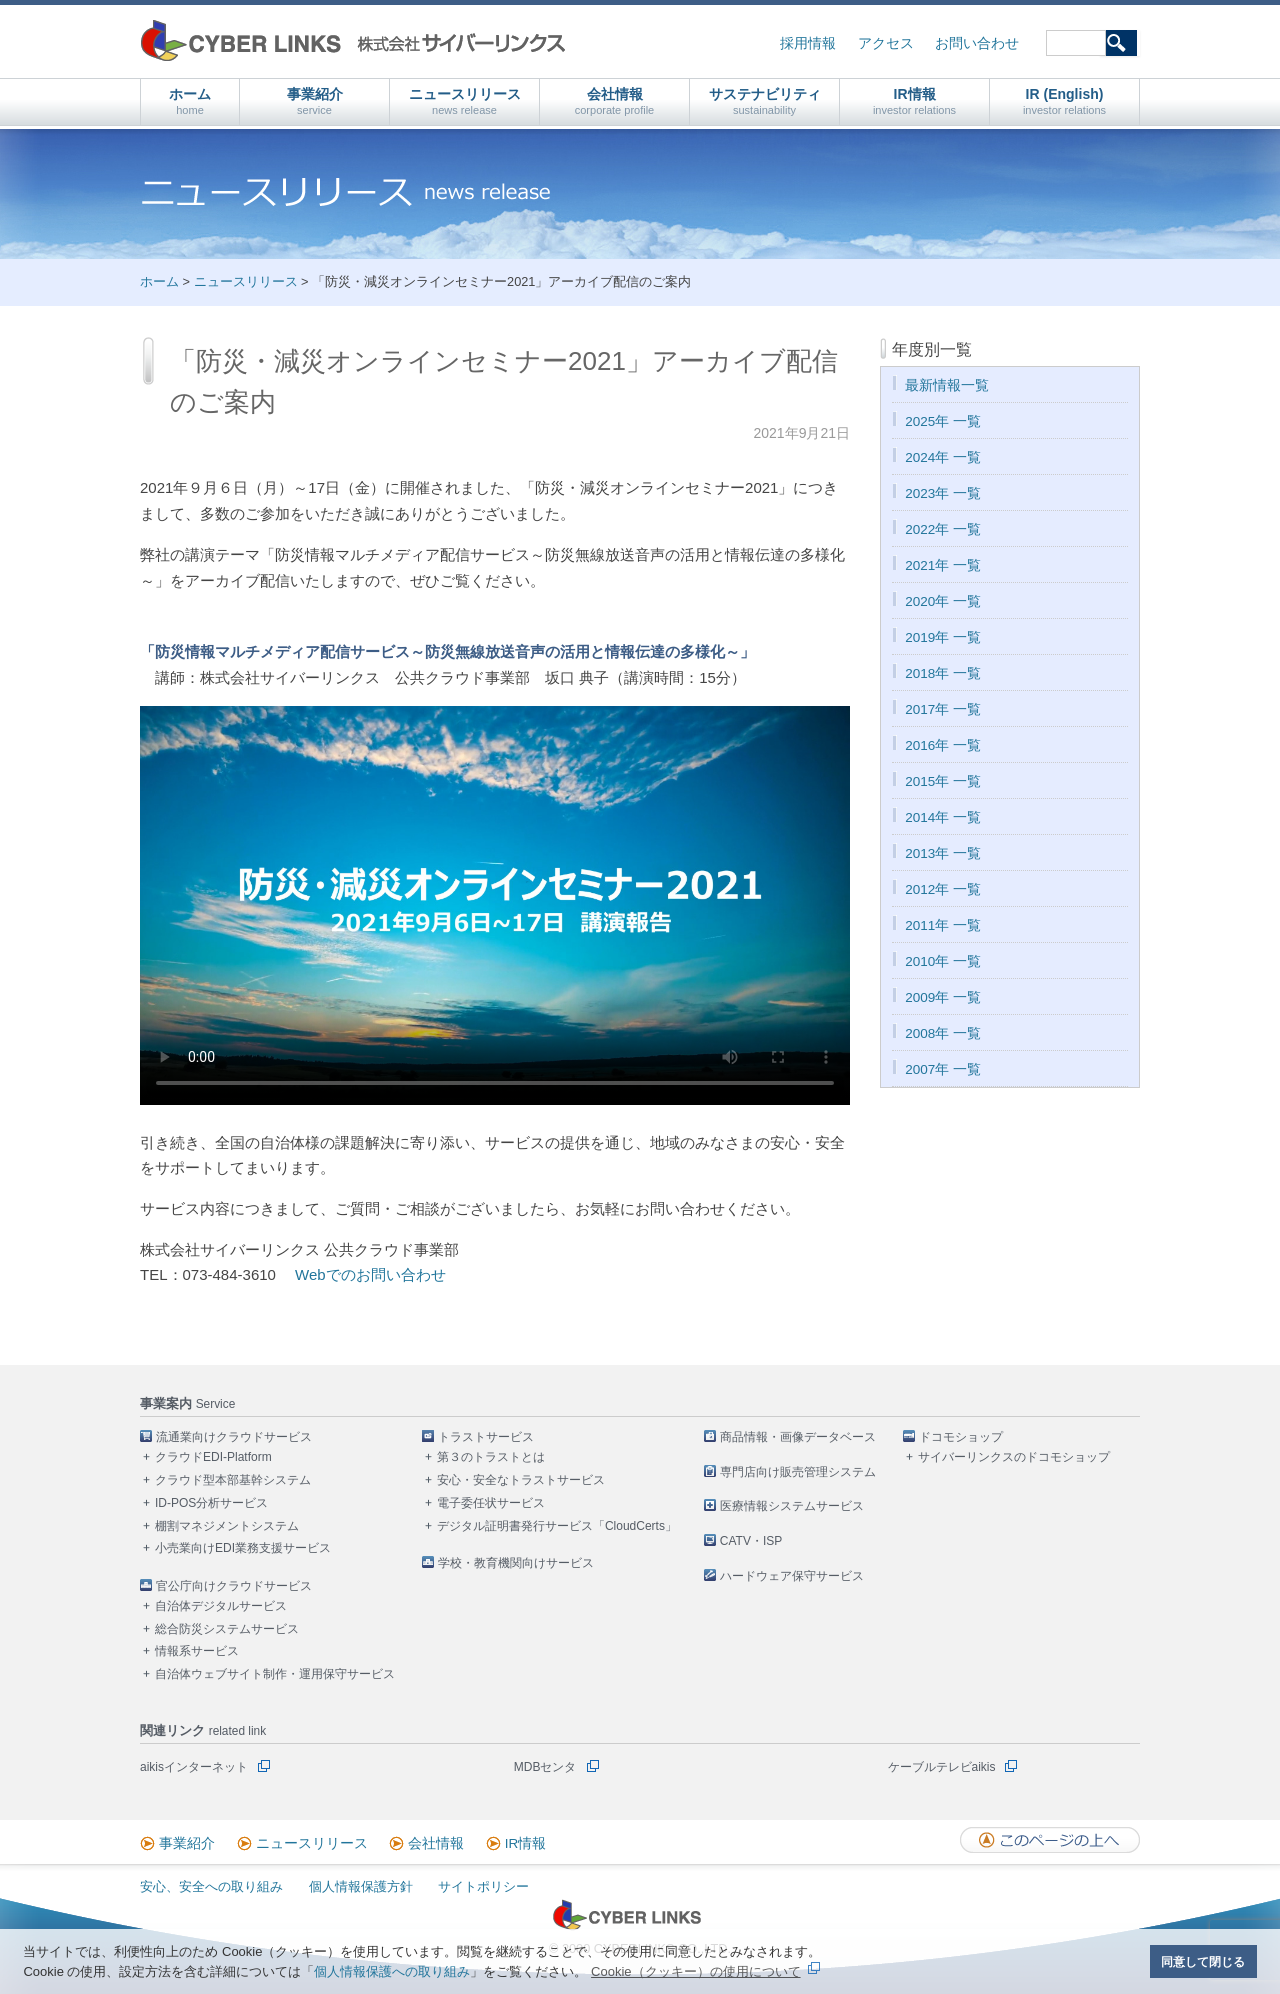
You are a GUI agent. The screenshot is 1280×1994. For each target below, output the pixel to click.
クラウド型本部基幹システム (233, 1480)
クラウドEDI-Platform (213, 1457)
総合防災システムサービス (227, 1629)
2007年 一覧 (943, 1069)
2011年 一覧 (943, 925)
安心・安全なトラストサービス (521, 1480)
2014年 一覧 (943, 817)
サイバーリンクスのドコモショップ (1014, 1457)
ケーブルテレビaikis (942, 1767)
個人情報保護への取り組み (392, 1971)
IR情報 (914, 101)
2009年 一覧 (943, 997)
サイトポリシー (483, 1886)
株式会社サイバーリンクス (353, 40)
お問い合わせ (977, 43)
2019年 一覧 (943, 637)
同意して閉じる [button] (1203, 1961)
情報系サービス (197, 1651)
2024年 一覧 (943, 457)
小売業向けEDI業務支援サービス (243, 1548)
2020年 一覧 (943, 601)
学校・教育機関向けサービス (516, 1563)
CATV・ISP (751, 1541)
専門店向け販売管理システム (798, 1472)
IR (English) (1064, 101)
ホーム (190, 101)
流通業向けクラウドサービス (234, 1437)
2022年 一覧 (943, 529)
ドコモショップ (961, 1437)
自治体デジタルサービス (221, 1606)
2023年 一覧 (943, 493)
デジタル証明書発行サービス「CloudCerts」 (557, 1526)
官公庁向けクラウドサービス (234, 1586)
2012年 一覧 (943, 889)
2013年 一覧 (943, 853)
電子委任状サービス (491, 1503)
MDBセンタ (545, 1767)
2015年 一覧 (943, 781)
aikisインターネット (194, 1767)
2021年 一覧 (943, 565)
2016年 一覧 (943, 745)
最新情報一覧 (947, 385)
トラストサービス (486, 1437)
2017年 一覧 (943, 709)
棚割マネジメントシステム (227, 1526)
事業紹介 (315, 101)
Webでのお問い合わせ (370, 1274)
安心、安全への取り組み (211, 1886)
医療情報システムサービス (792, 1506)
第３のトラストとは (491, 1457)
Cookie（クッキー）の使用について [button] (695, 1971)
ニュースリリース (465, 101)
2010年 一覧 (943, 961)
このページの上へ (1050, 1840)
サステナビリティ (765, 101)
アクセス (886, 43)
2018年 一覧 (943, 673)
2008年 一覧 (943, 1033)
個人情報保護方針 (361, 1886)
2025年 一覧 (943, 421)
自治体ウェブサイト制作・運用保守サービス (275, 1674)
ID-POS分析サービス (211, 1503)
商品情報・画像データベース (798, 1437)
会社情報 (615, 101)
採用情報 (808, 43)
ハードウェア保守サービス (792, 1576)
